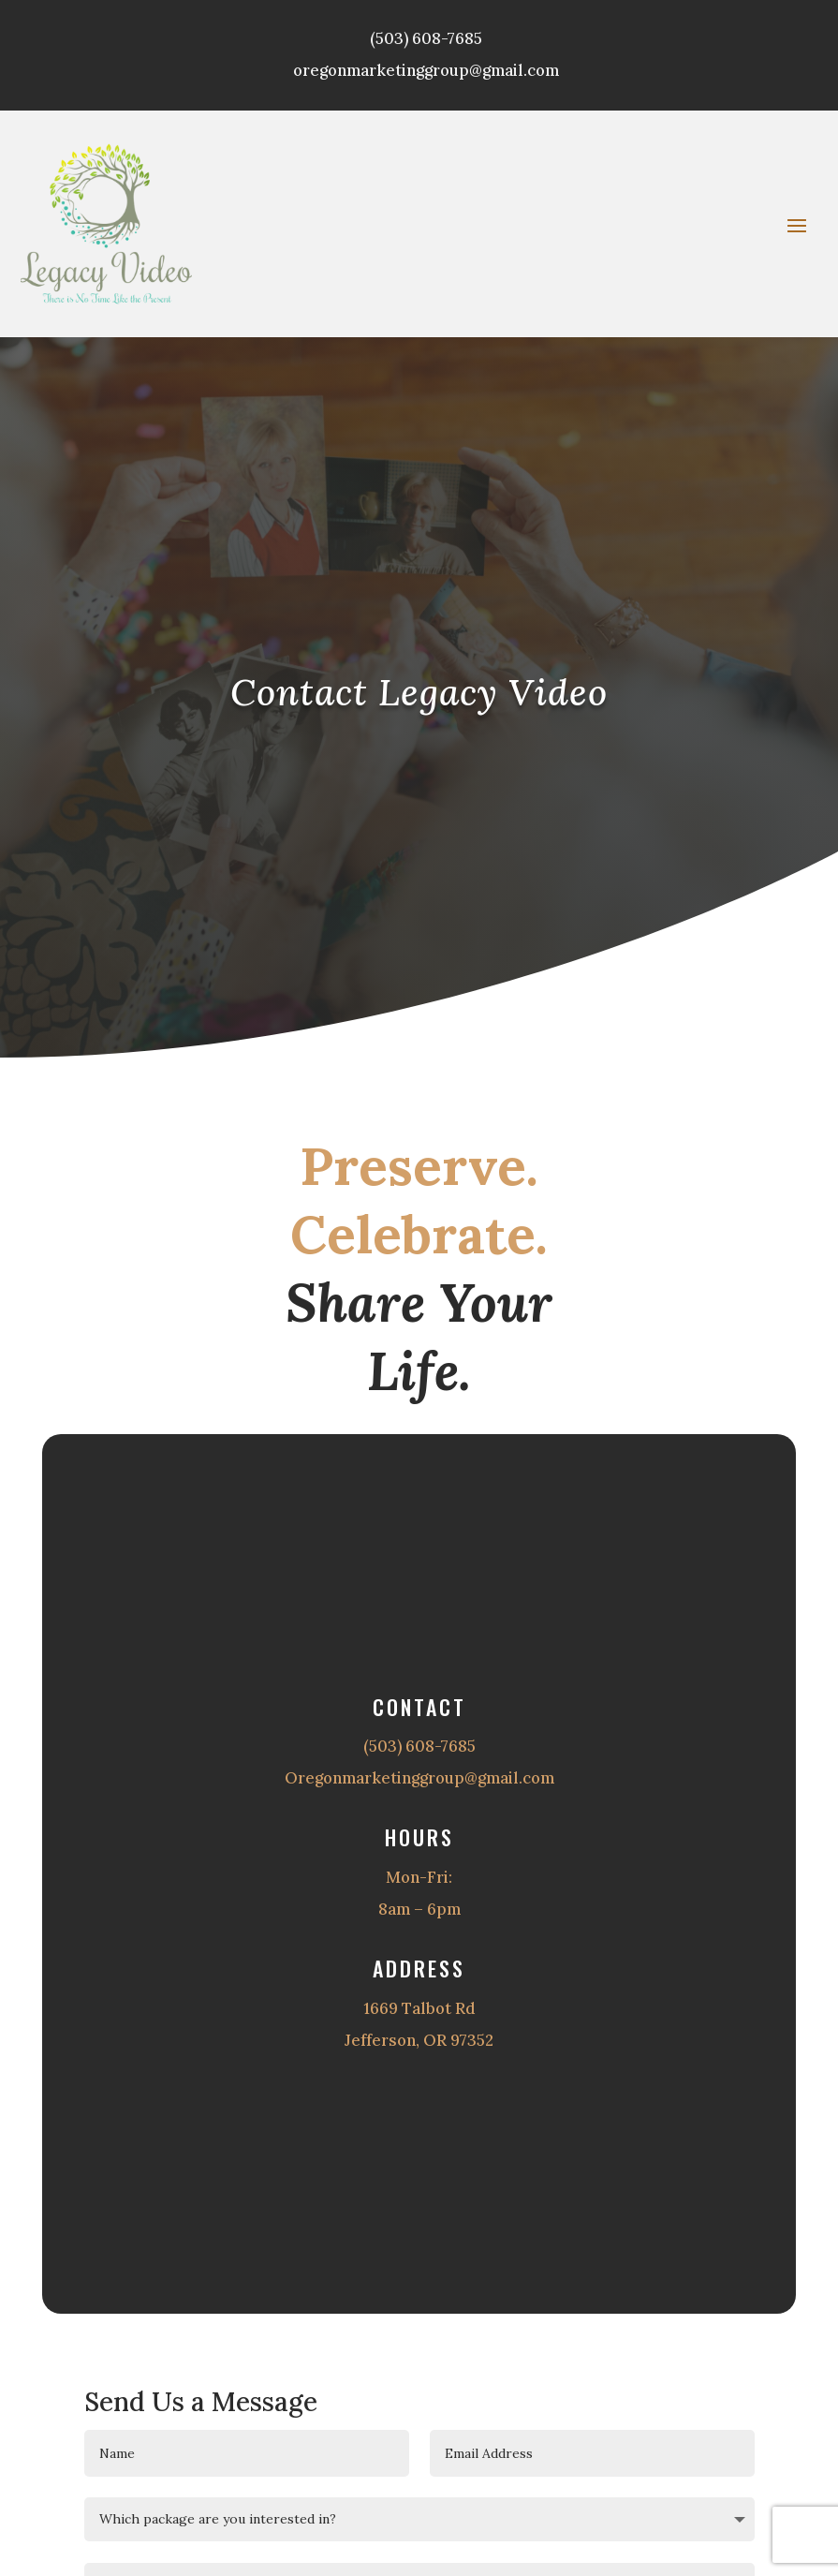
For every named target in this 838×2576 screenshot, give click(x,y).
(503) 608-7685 (426, 38)
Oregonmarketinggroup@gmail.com (419, 1778)
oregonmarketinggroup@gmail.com (426, 70)
